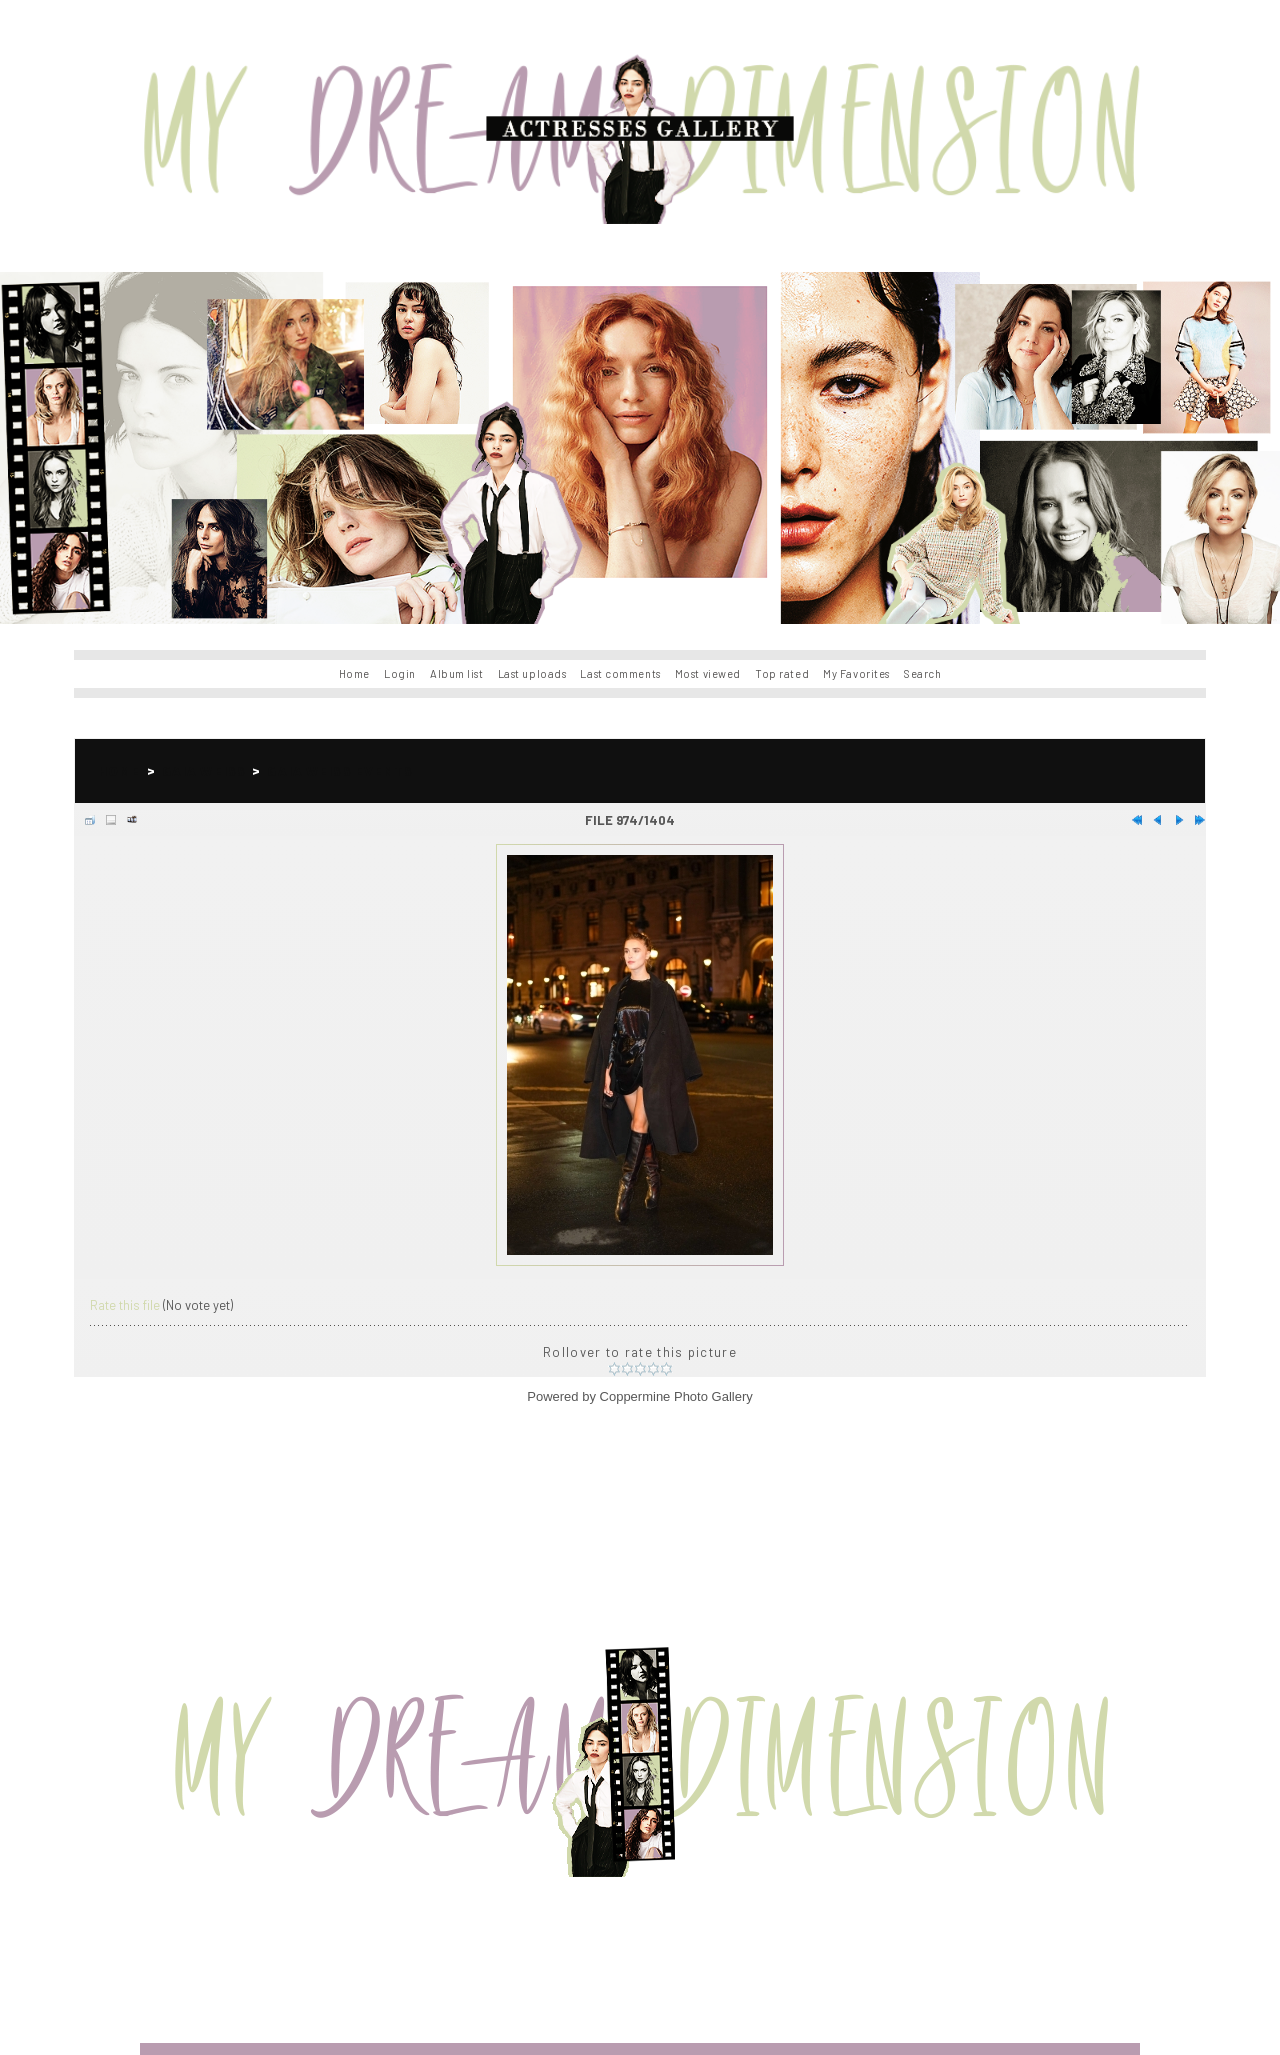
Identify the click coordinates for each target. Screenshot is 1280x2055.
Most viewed (708, 673)
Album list (457, 673)
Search (922, 673)
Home (354, 673)
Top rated (782, 673)
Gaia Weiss (204, 771)
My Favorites (856, 673)
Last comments (620, 673)
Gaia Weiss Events (340, 771)
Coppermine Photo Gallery (676, 1396)
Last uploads (532, 673)
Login (400, 673)
